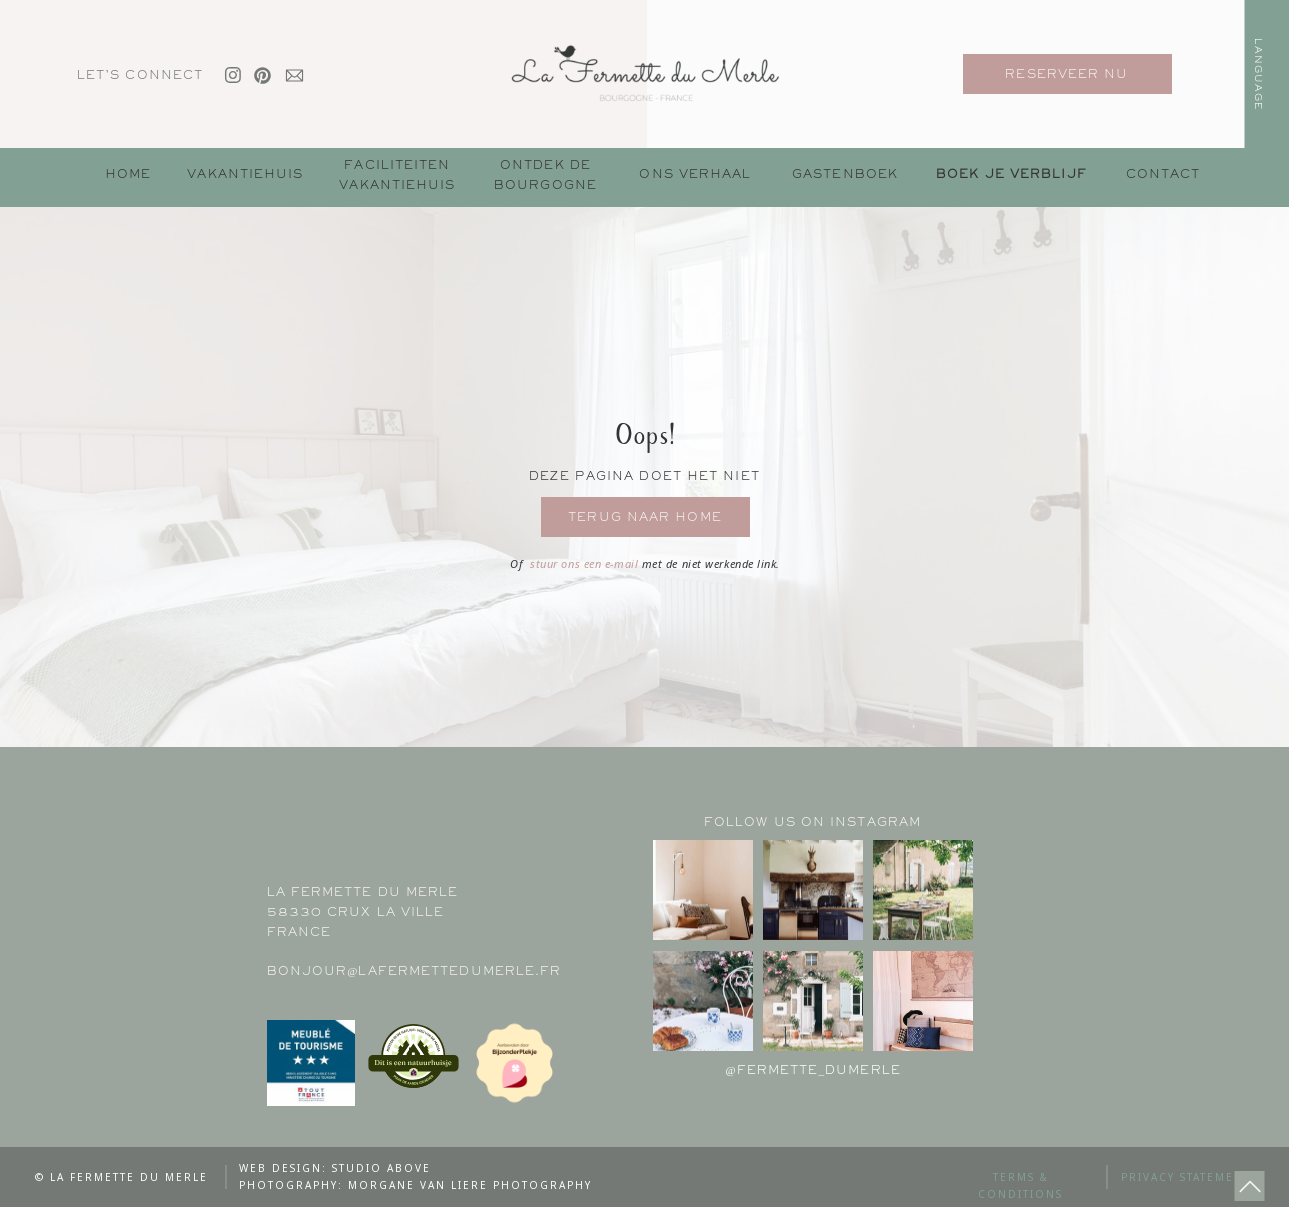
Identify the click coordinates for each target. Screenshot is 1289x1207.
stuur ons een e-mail (586, 563)
